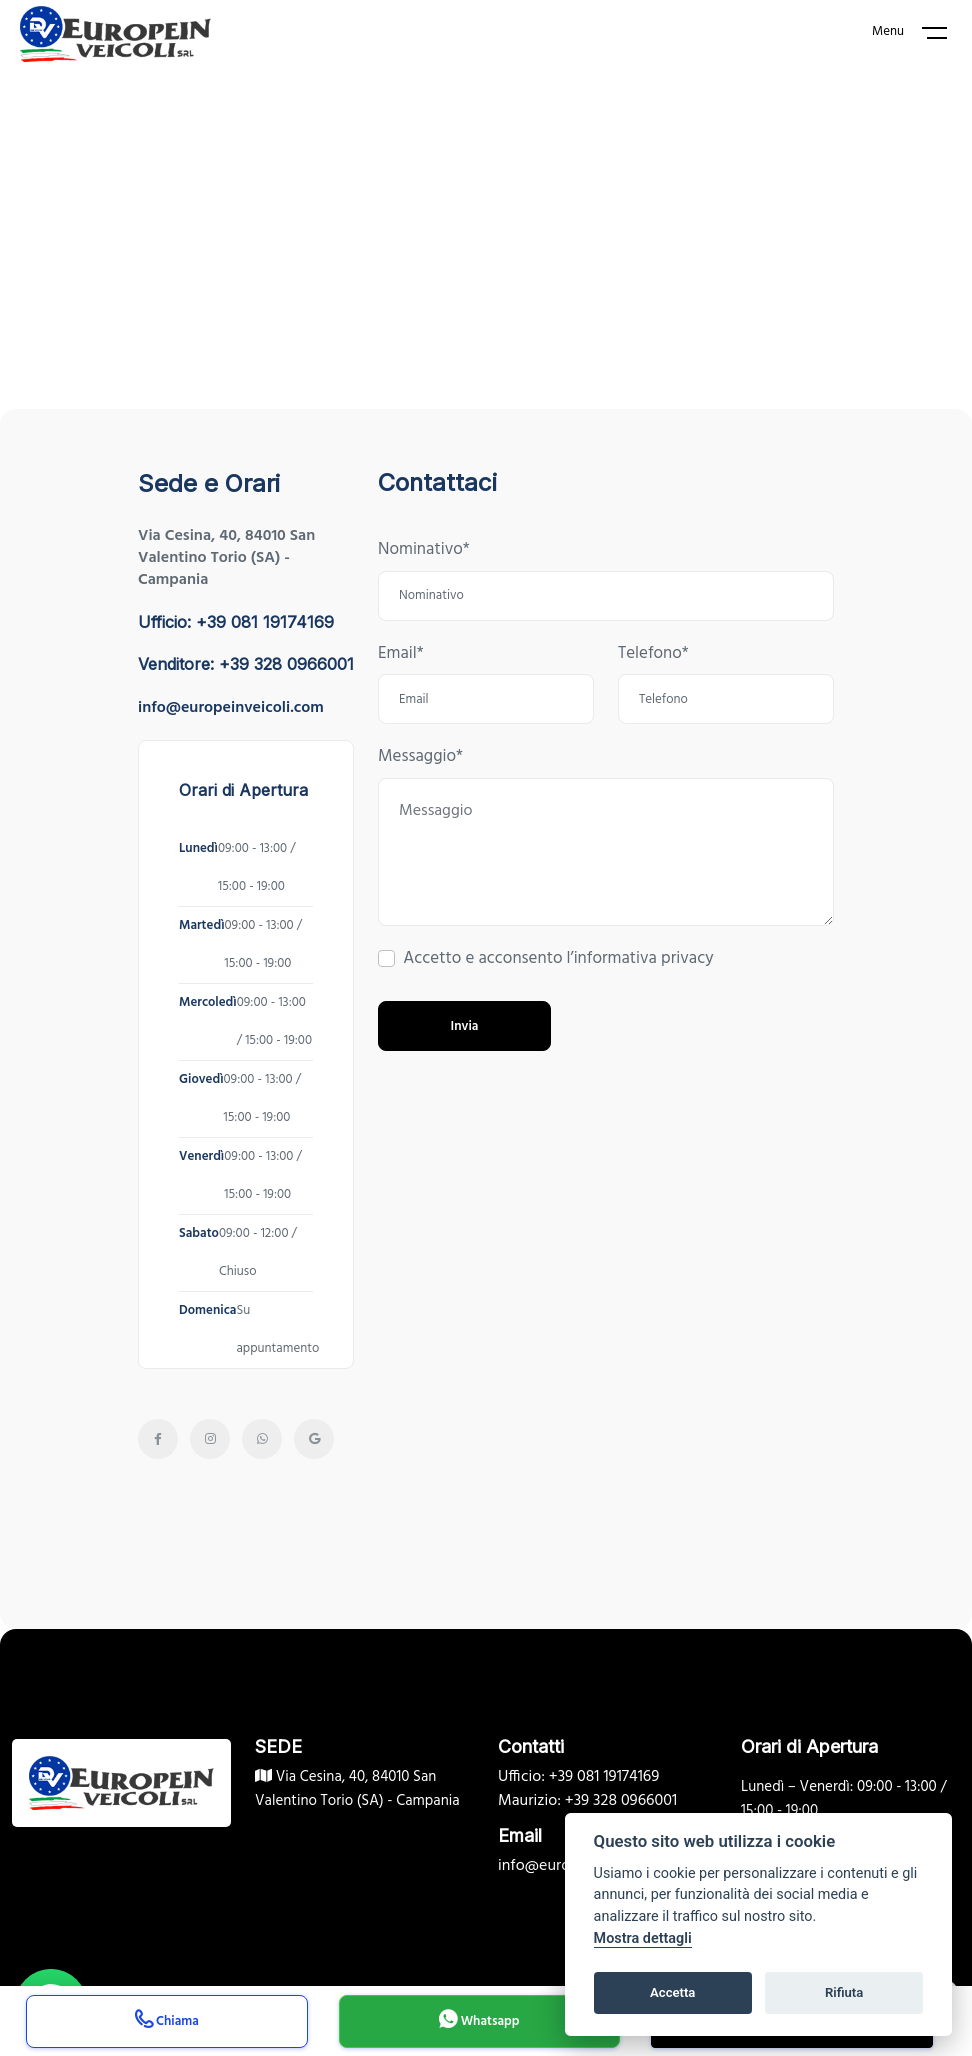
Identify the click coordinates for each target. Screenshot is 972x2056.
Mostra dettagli (643, 1938)
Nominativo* (424, 550)
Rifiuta (844, 1992)
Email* (401, 654)
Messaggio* (420, 757)
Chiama (167, 2023)
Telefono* (653, 654)
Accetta (672, 1992)
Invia (465, 1026)
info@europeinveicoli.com (231, 708)
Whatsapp (479, 2023)
